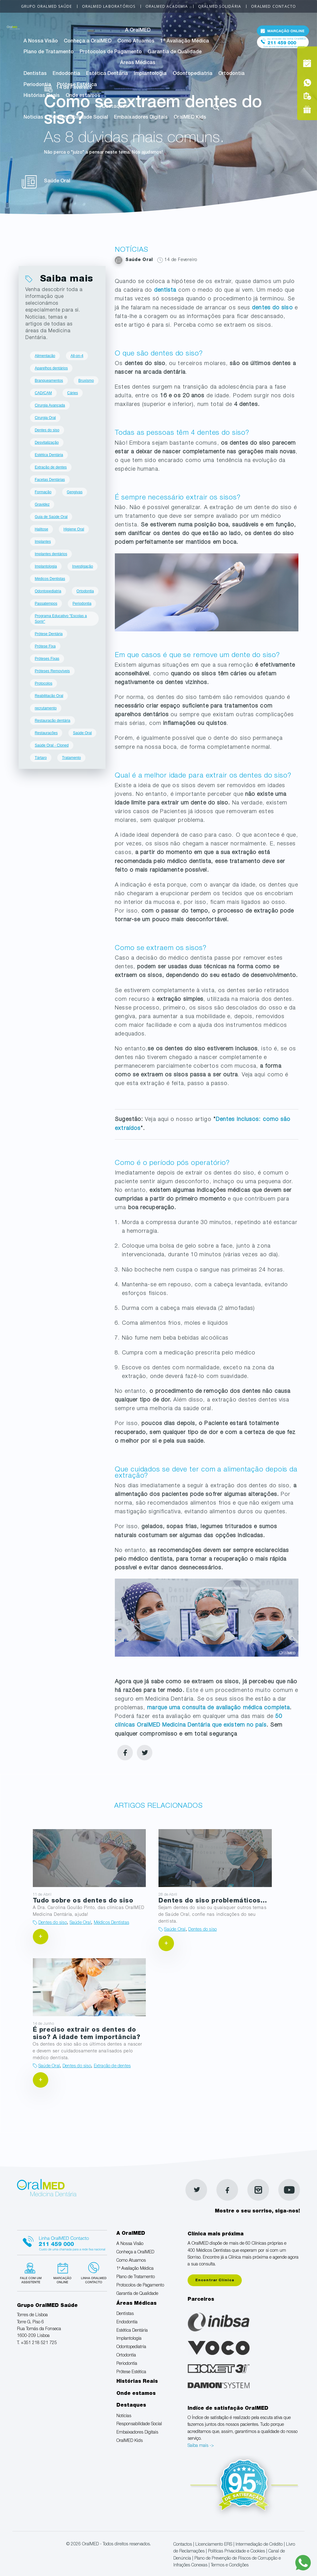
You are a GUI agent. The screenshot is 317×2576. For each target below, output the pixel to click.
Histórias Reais (42, 96)
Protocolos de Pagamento (111, 52)
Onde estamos (83, 96)
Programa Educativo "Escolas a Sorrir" (61, 619)
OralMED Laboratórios (109, 6)
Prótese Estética (77, 85)
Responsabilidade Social (78, 117)
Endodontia (66, 74)
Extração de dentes (51, 467)
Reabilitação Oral (49, 696)
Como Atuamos (135, 41)
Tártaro (41, 758)
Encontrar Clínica (214, 2280)
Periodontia (37, 85)
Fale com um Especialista (33, 2275)
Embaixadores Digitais (141, 117)
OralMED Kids (190, 117)
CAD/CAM (43, 393)
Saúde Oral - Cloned (51, 745)
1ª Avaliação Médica (184, 41)
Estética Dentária (107, 74)
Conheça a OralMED (87, 41)
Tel (283, 46)
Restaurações (46, 733)
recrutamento (46, 708)
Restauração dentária (52, 720)
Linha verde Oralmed (97, 2275)
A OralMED (137, 30)
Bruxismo (86, 380)
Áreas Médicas (137, 63)
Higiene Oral (73, 529)
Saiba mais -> (201, 2446)
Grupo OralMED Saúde (46, 6)
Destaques (115, 106)
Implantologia (150, 74)
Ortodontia (231, 74)
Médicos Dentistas (50, 579)
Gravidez (42, 504)
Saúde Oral (82, 733)
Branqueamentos (49, 380)
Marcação (283, 32)
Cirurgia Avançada (50, 405)
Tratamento (71, 758)
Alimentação (45, 356)
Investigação (82, 566)
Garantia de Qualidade (175, 52)
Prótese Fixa (45, 646)
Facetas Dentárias (50, 479)
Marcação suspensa (65, 2275)
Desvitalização (47, 442)
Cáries (72, 393)
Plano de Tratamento (49, 52)
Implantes (43, 541)
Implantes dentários (51, 554)
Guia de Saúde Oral (51, 517)
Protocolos (43, 683)
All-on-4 (77, 356)
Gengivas (75, 492)
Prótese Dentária (49, 634)
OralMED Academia (166, 6)
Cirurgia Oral (45, 418)
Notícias (33, 117)
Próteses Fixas (47, 658)
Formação (43, 492)
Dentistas (35, 74)
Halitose (41, 529)
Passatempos (46, 603)
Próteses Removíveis (52, 671)
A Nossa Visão (41, 41)
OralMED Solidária (219, 6)
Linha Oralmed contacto (65, 2242)
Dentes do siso (47, 430)
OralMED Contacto (273, 6)
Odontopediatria (192, 74)
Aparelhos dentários (51, 368)
